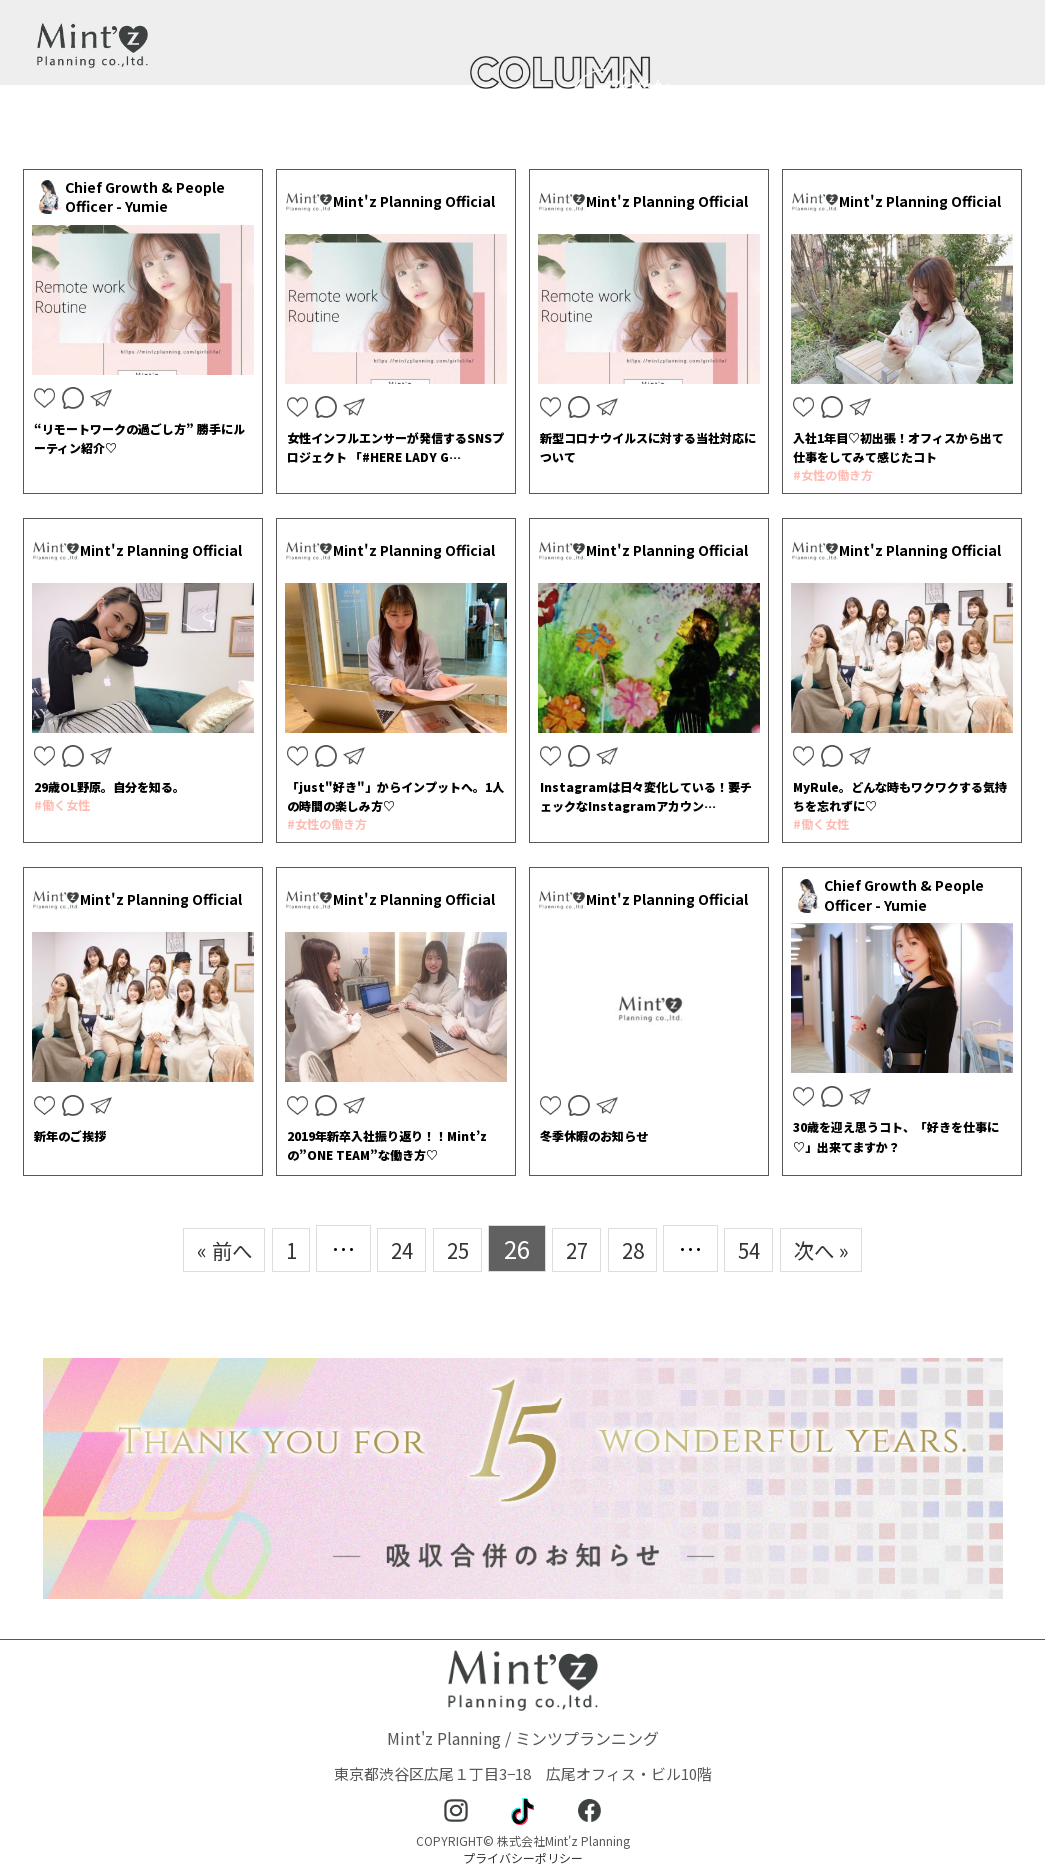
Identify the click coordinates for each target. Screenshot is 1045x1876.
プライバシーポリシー (523, 1857)
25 (453, 1248)
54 (765, 1248)
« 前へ (197, 1248)
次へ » (847, 1248)
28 (642, 1248)
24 (390, 1248)
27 (579, 1248)
